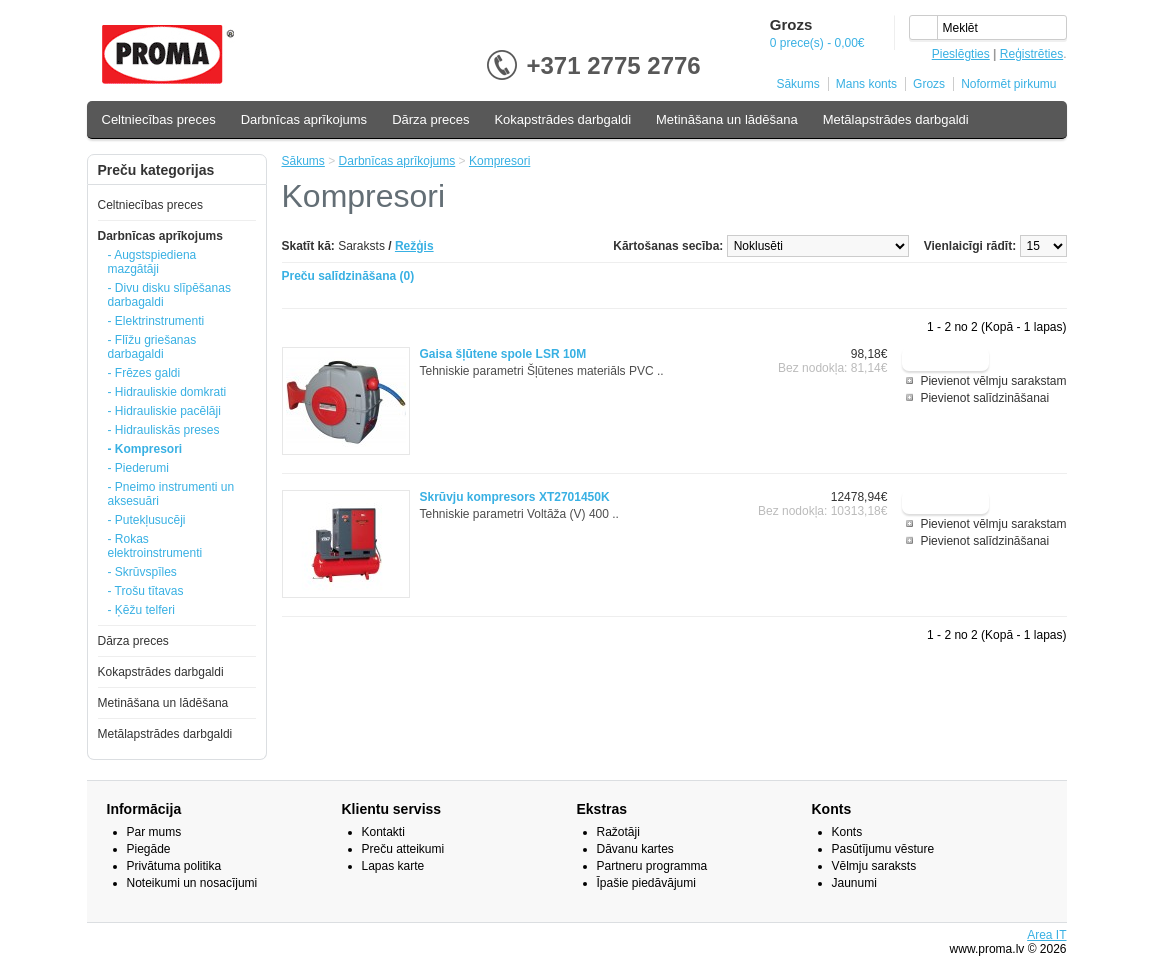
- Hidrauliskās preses (164, 430)
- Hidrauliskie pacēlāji (164, 411)
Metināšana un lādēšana (727, 119)
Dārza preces (430, 119)
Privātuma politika (174, 866)
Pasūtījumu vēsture (883, 849)
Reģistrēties (1031, 54)
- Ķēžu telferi (141, 610)
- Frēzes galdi (144, 373)
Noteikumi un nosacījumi (192, 883)
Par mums (154, 832)
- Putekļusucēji (147, 520)
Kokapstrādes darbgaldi (562, 119)
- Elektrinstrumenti (156, 321)
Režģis (414, 246)
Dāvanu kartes (635, 849)
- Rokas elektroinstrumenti (155, 546)
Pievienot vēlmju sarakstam (993, 381)
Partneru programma (652, 866)
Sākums (797, 84)
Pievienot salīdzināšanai (984, 398)
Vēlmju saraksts (874, 866)
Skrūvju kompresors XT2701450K (515, 497)
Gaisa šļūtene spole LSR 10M (503, 354)
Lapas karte (393, 866)
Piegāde (149, 849)
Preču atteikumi (403, 849)
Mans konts (866, 84)
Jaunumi (854, 883)
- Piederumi (138, 468)
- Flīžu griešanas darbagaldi (152, 347)
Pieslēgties (961, 54)
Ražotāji (618, 832)
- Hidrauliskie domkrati (167, 392)
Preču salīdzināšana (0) (348, 276)
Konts (847, 832)
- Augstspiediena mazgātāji (152, 262)
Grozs (929, 84)
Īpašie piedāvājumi (646, 883)
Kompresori (499, 161)
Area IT (1046, 935)
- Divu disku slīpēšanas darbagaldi (169, 295)
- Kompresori (145, 449)
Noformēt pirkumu (1008, 84)
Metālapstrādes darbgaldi (896, 119)
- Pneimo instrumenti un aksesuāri (171, 494)
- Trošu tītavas (146, 591)
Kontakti (383, 832)
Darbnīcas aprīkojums (304, 119)
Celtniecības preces (159, 119)
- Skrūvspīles (142, 572)
